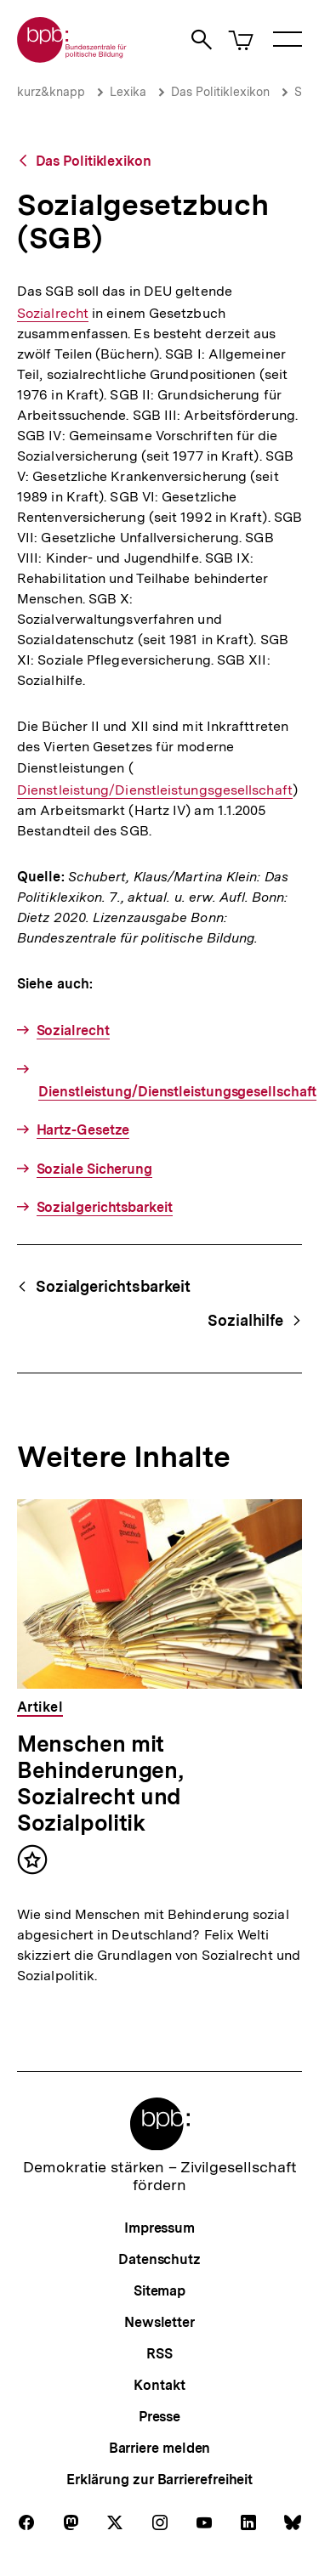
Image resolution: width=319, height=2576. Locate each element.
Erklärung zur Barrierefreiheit (159, 2479)
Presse (159, 2417)
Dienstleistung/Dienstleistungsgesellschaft (155, 790)
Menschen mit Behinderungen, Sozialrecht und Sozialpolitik (99, 1783)
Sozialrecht (52, 313)
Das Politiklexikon (220, 92)
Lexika (128, 92)
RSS (159, 2354)
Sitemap (159, 2291)
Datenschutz (159, 2259)
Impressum (159, 2228)
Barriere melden (160, 2448)
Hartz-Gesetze (83, 1130)
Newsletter (159, 2322)
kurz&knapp (51, 92)
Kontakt (159, 2385)
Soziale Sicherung (94, 1169)
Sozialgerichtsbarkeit (105, 1207)
